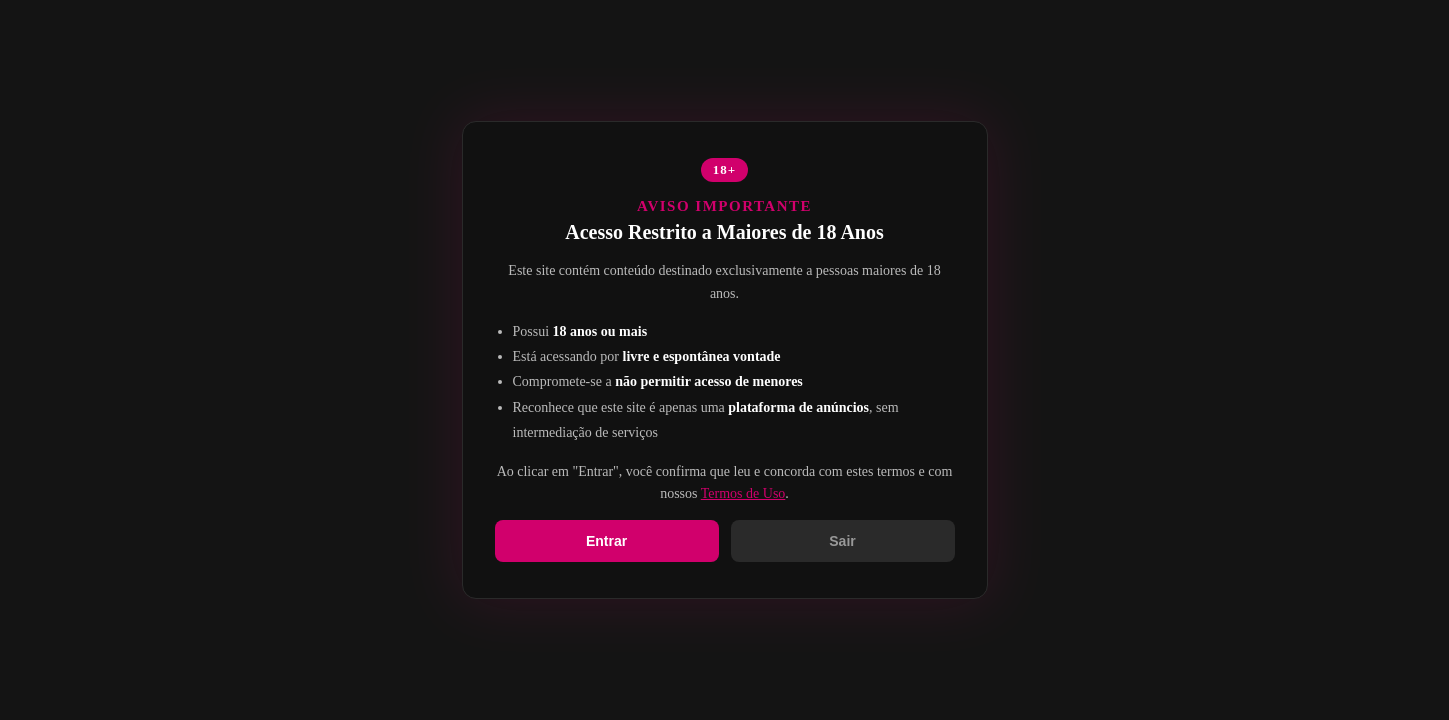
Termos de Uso (743, 493)
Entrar (606, 541)
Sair (842, 541)
